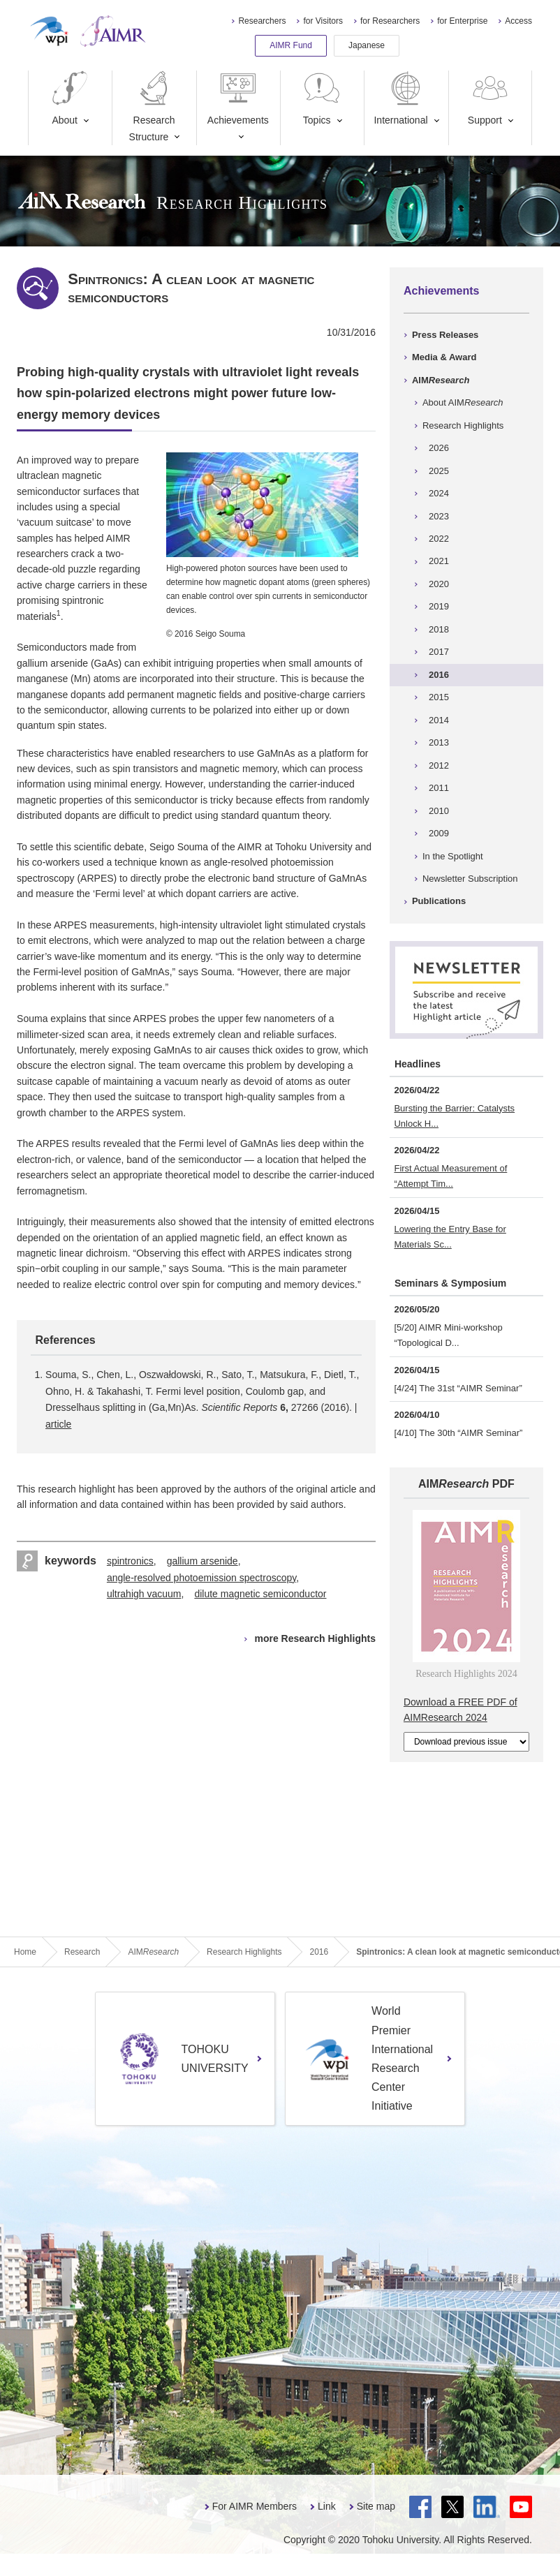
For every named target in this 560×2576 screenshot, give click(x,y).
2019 (439, 606)
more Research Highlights (315, 1638)
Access (518, 21)
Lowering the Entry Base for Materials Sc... (450, 1237)
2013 (439, 742)
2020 (439, 584)
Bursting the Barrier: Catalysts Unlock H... (454, 1116)
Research (82, 1952)
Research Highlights (462, 425)
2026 (439, 448)
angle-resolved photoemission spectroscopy (201, 1577)
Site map (376, 2506)
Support (489, 98)
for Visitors (322, 21)
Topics (322, 98)
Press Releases (445, 335)
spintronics (130, 1561)
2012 (439, 765)
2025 (439, 471)
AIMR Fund (291, 45)
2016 (439, 674)
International (400, 98)
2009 (439, 833)
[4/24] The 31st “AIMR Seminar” (458, 1388)
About (70, 98)
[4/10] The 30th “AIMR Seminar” (458, 1433)
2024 (439, 493)
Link (327, 2506)
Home (25, 1952)
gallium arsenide (202, 1561)
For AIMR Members (254, 2506)
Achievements (238, 98)
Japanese (366, 45)
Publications (439, 901)
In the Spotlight (452, 856)
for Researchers (390, 21)
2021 (439, 561)
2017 (439, 651)
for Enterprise (462, 21)
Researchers (262, 21)
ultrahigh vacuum (144, 1593)
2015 (439, 697)
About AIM (462, 402)
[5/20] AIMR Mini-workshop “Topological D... (448, 1335)
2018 (439, 629)
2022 (439, 538)
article (58, 1424)
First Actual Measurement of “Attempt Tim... (450, 1176)
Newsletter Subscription (470, 878)
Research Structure (152, 106)
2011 (439, 788)
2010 (439, 811)
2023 (439, 516)
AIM (440, 380)
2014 (439, 720)
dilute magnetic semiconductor (260, 1593)
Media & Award (444, 357)
